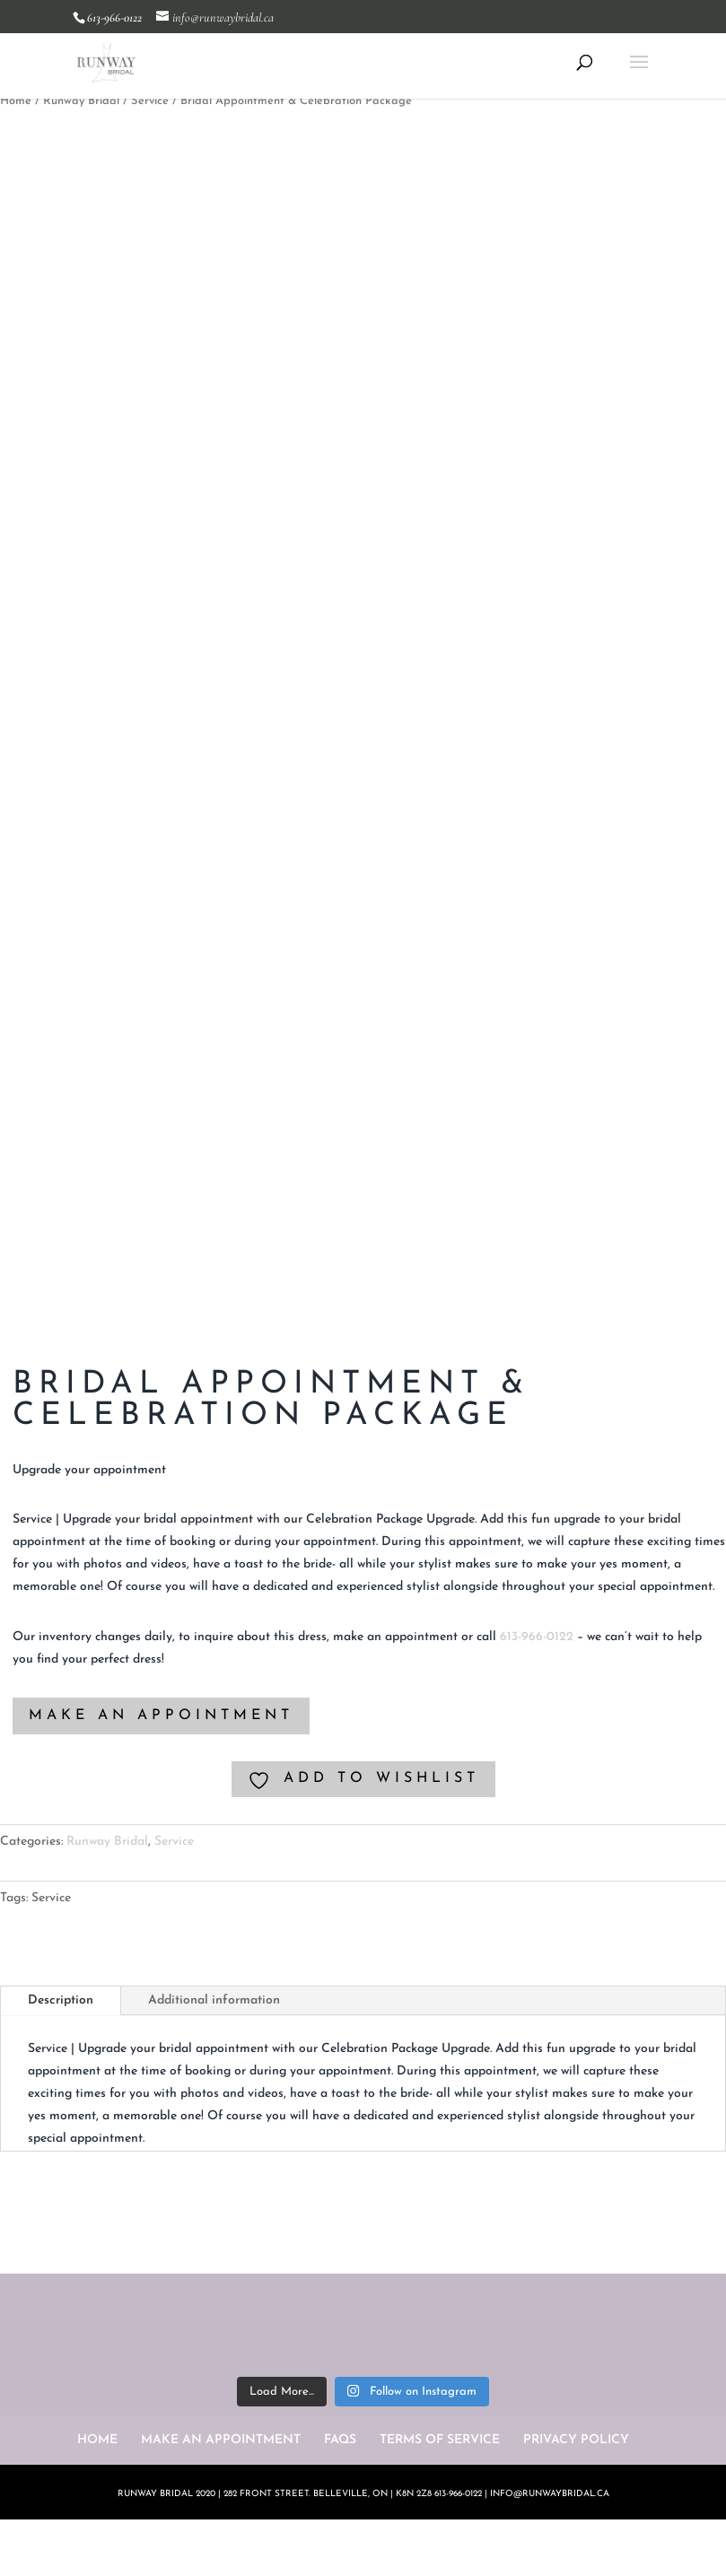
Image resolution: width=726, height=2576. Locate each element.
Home (15, 101)
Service (150, 101)
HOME (97, 2440)
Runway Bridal (81, 101)
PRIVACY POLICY (576, 2440)
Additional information (214, 2000)
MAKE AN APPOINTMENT (161, 1715)
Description (60, 2000)
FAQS (340, 2440)
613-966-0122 (536, 1637)
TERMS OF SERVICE (440, 2440)
